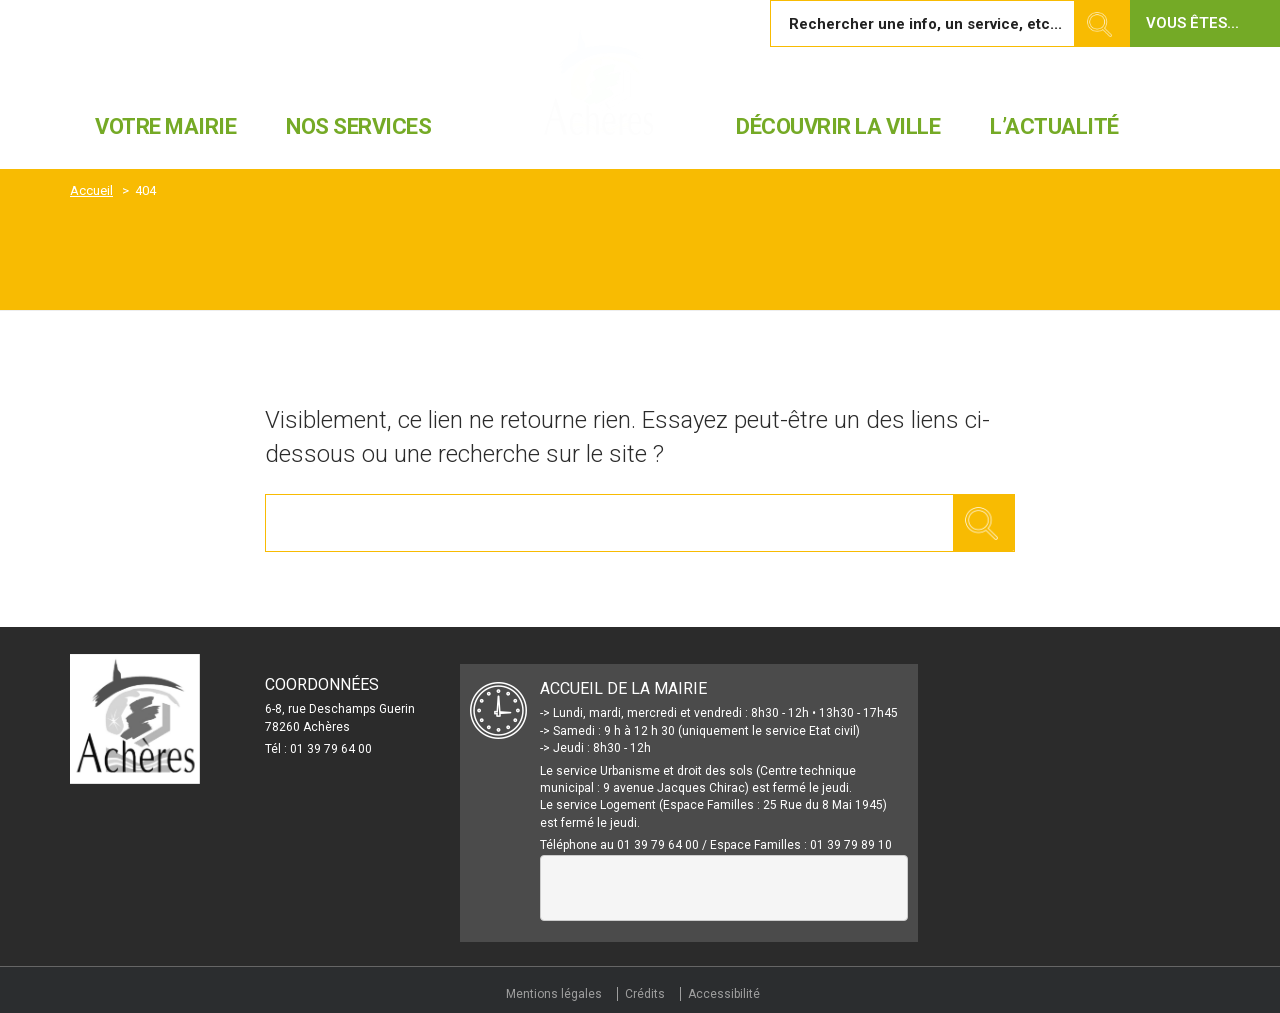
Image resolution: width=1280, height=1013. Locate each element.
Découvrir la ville (838, 126)
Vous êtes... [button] (1192, 23)
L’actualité (1054, 126)
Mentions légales (554, 994)
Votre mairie (165, 126)
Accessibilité (724, 994)
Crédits (645, 994)
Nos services (358, 126)
